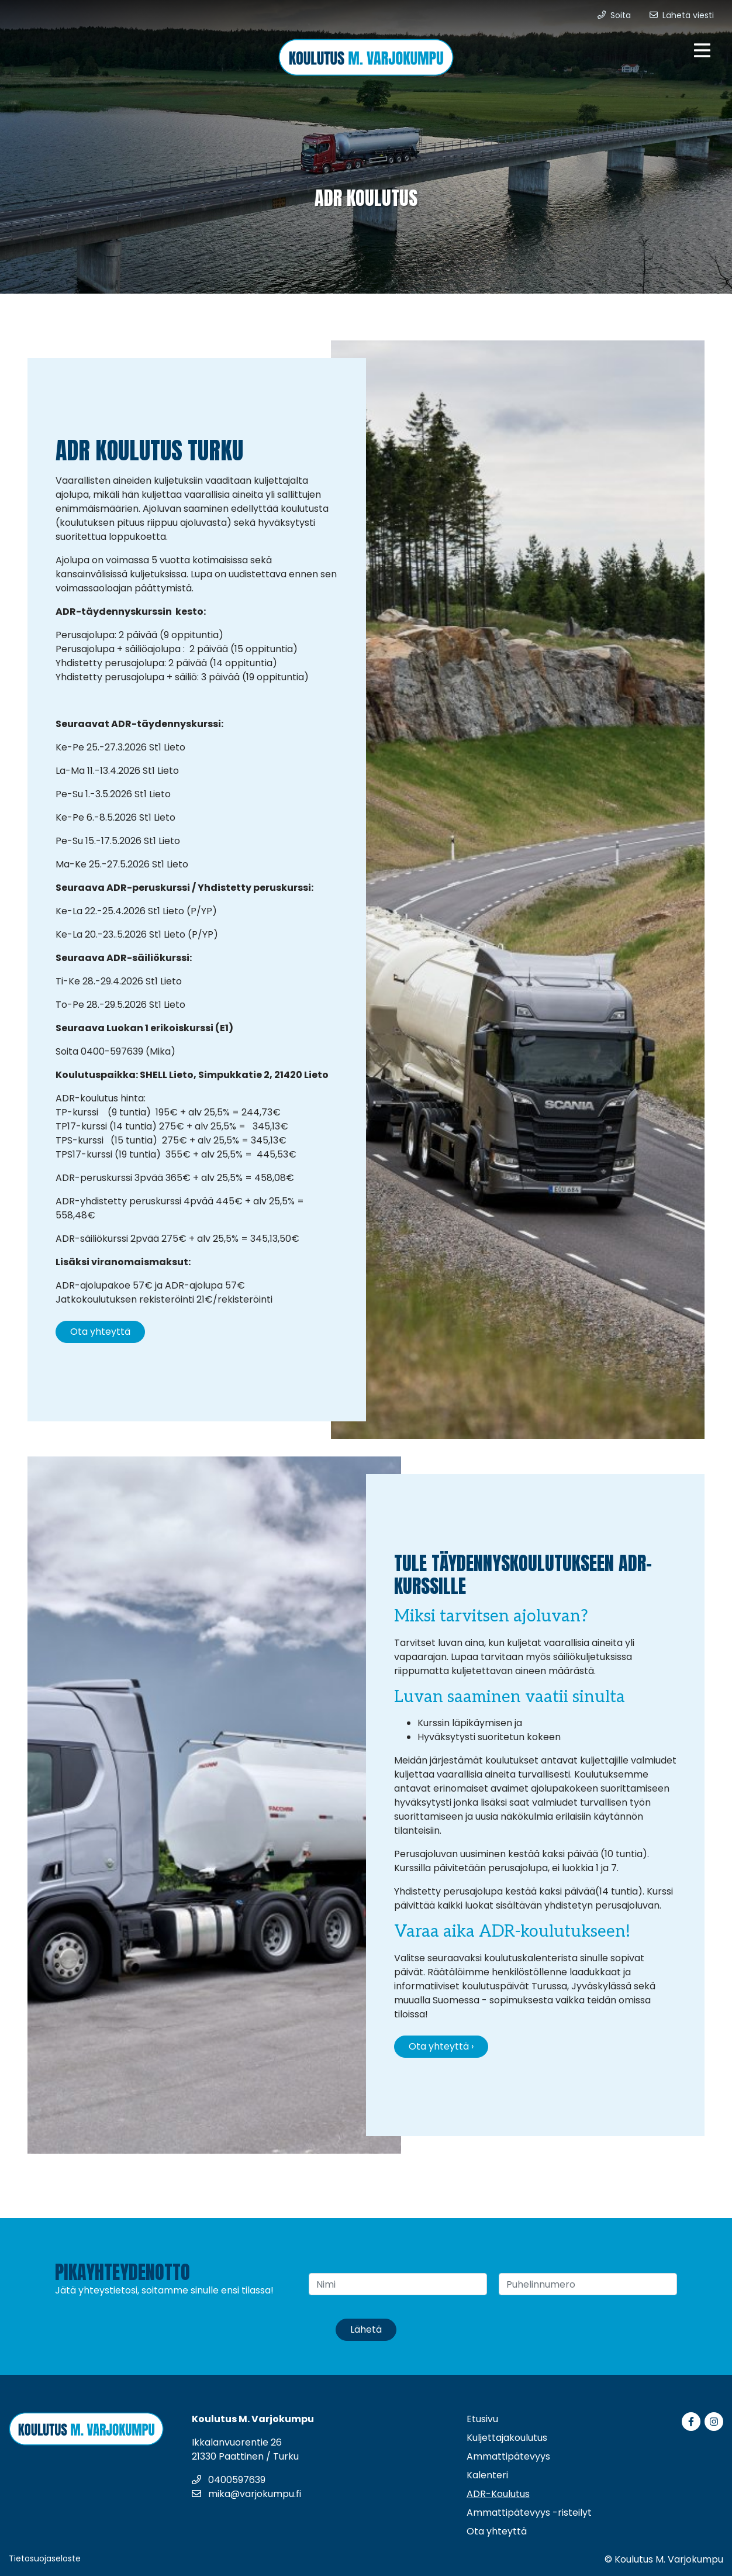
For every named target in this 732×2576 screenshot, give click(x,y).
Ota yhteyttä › (441, 2046)
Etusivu (482, 2419)
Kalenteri (487, 2475)
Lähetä (366, 2329)
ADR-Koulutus (498, 2494)
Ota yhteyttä (100, 1331)
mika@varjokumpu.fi (246, 2494)
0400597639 (228, 2480)
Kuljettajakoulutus (507, 2437)
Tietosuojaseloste (45, 2558)
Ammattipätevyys (508, 2456)
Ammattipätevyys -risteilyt (529, 2512)
